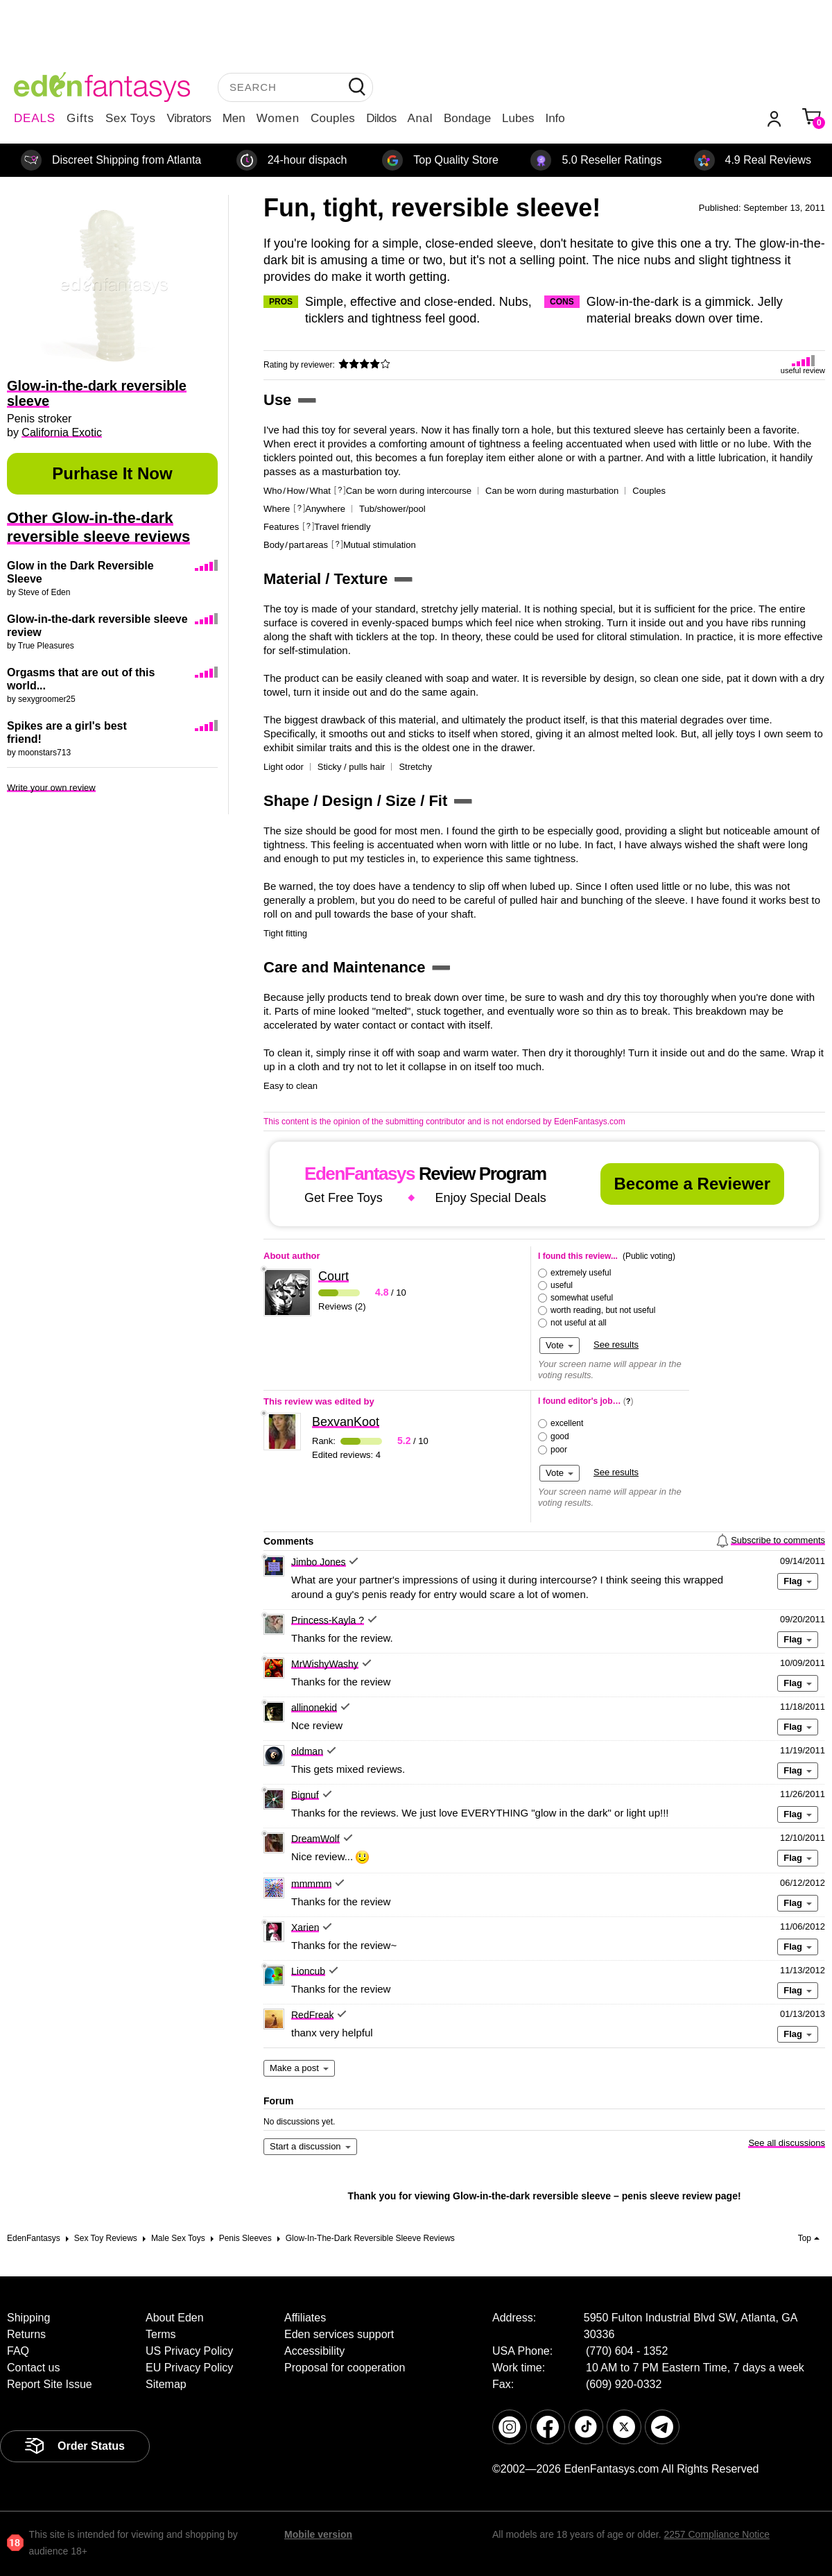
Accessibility (314, 2351)
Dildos (381, 118)
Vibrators (189, 118)
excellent (567, 1423)
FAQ (18, 2351)
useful (562, 1285)
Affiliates (305, 2318)
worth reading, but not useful (603, 1310)
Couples (333, 118)
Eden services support (339, 2334)
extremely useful (581, 1273)
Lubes (518, 118)
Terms (161, 2334)
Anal (420, 118)
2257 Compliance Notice (717, 2534)
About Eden (175, 2318)
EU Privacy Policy (189, 2367)
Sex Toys (130, 118)
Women (278, 118)
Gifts (80, 118)
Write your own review (51, 787)
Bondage (467, 118)
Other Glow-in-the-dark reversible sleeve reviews (98, 527)
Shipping (28, 2318)
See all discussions (786, 2143)
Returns (26, 2334)
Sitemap (166, 2384)
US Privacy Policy (189, 2351)
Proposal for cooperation (344, 2367)
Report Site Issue (49, 2384)
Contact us (33, 2367)
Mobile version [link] (318, 2534)
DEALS (34, 118)
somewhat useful (582, 1298)
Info (554, 118)
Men (234, 118)
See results (616, 1344)
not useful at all (579, 1323)
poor (559, 1449)
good (560, 1436)
